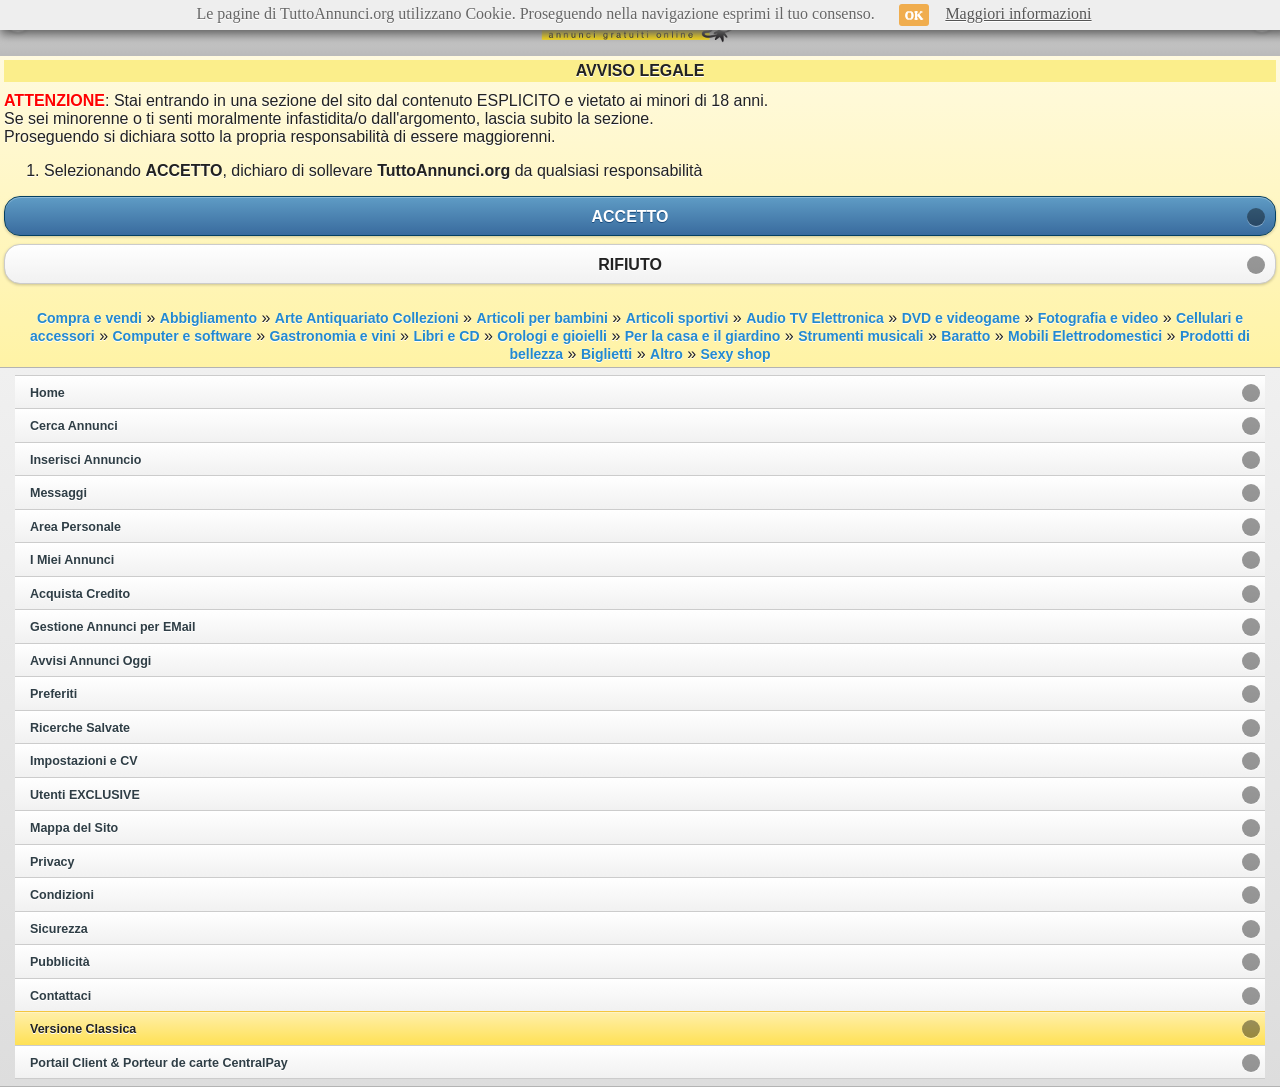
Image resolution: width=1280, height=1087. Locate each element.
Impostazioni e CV (84, 761)
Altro (666, 354)
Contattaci (60, 996)
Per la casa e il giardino (703, 336)
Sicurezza (59, 929)
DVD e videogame (961, 318)
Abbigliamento (208, 318)
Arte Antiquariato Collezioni (367, 318)
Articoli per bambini (541, 318)
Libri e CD (446, 336)
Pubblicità (60, 962)
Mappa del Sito (74, 828)
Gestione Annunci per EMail (113, 627)
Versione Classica (83, 1029)
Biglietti (606, 354)
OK (914, 15)
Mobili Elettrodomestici (1085, 336)
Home (47, 393)
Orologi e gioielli (552, 336)
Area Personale (75, 527)
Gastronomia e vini (333, 336)
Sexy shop (736, 354)
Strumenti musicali (860, 336)
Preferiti (53, 694)
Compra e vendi (89, 318)
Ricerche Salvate (80, 728)
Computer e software (181, 336)
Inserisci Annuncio (85, 460)
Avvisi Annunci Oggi (90, 661)
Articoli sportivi (677, 318)
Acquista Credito (80, 594)
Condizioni (62, 895)
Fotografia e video (1098, 318)
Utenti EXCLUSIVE (85, 795)
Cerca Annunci (74, 426)
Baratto (965, 336)
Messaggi (58, 493)
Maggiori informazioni (1018, 13)
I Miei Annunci (72, 560)
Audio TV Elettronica (815, 318)
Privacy (52, 862)
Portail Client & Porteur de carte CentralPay (159, 1063)
